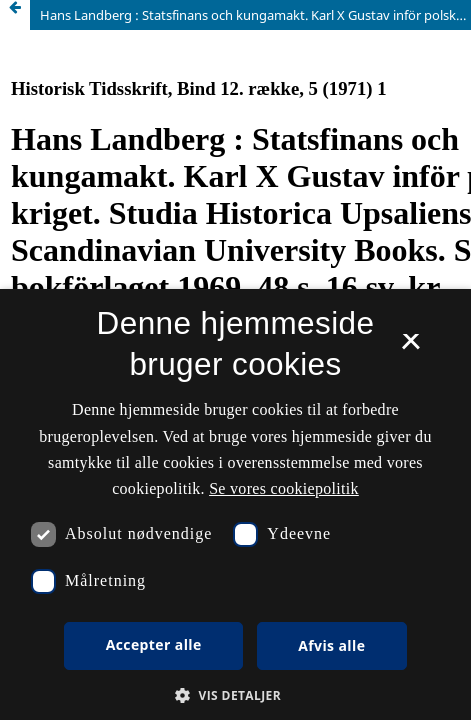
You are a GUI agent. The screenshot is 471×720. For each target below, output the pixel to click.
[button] (235, 695)
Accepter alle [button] (154, 644)
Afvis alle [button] (331, 645)
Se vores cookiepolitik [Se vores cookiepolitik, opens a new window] (284, 488)
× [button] (410, 348)
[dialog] (235, 504)
